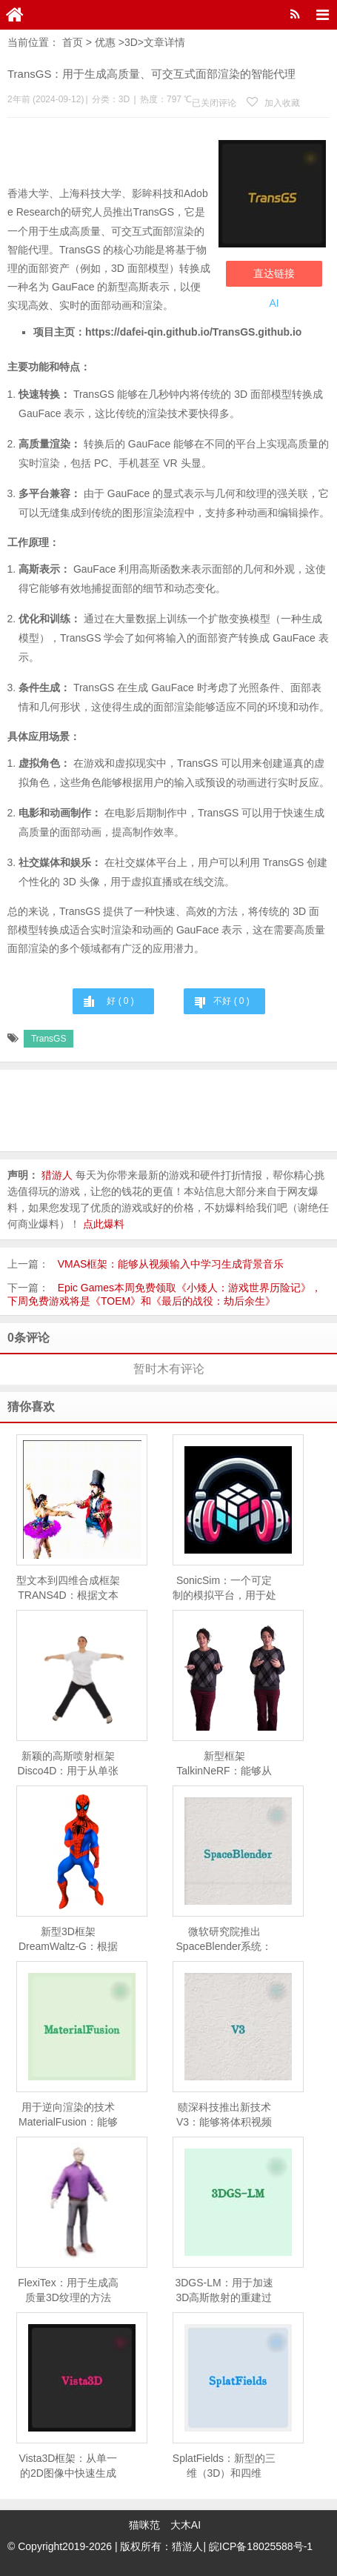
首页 (72, 42)
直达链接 (274, 273)
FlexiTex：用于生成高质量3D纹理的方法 (68, 2290)
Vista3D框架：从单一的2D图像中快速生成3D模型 (68, 2466)
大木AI (185, 2525)
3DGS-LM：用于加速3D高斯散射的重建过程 (224, 2291)
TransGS (49, 1039)
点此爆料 (103, 1224)
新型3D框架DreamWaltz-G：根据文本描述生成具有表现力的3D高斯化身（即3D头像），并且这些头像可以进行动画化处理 (68, 1940)
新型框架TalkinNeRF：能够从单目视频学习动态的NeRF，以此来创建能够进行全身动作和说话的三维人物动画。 (224, 1764)
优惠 (105, 42)
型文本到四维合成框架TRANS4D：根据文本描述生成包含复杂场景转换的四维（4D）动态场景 (68, 1588)
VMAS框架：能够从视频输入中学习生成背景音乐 (171, 1264)
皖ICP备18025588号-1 (261, 2546)
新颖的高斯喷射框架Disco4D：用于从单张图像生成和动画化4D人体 (68, 1764)
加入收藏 (273, 103)
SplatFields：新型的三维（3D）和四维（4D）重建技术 (224, 2466)
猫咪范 (144, 2525)
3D (131, 42)
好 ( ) (120, 1001)
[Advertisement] (109, 155)
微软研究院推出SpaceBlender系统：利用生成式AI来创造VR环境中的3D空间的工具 (224, 1940)
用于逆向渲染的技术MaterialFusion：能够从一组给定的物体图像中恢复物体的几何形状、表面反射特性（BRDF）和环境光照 (68, 2115)
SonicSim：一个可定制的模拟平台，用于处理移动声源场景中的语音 (224, 1588)
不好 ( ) (231, 1001)
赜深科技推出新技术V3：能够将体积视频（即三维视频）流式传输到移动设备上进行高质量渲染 (224, 2115)
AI (273, 303)
